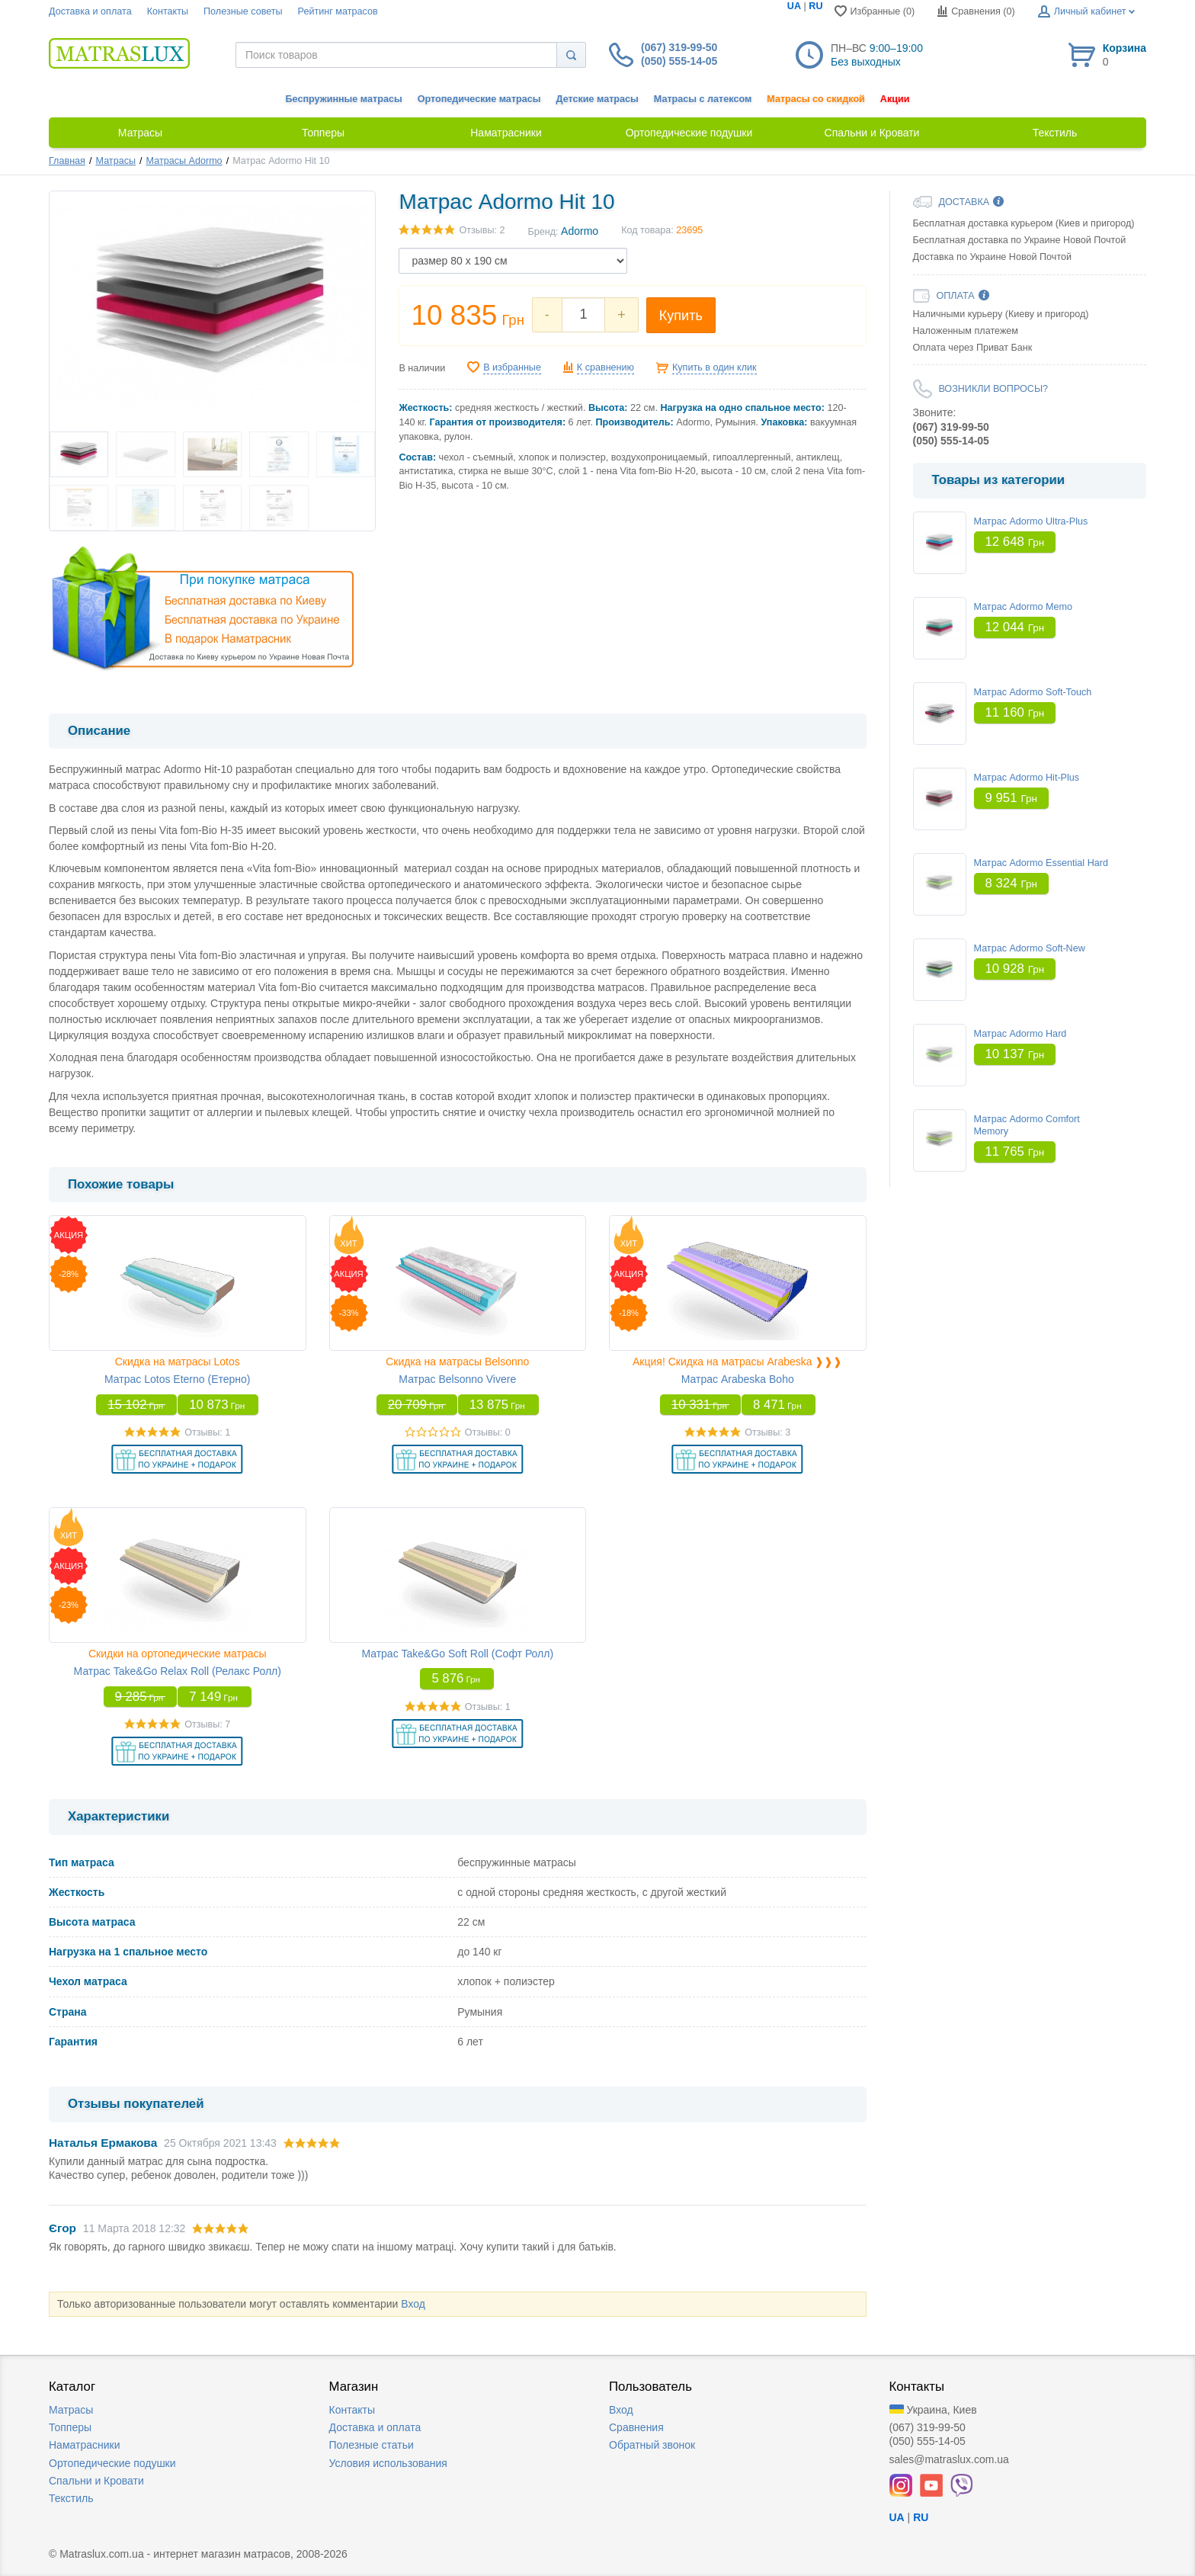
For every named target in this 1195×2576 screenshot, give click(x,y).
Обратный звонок (652, 2445)
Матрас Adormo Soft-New (1029, 948)
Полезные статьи (371, 2445)
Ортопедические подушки (112, 2463)
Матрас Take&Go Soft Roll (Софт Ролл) (457, 1653)
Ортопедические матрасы (479, 99)
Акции (895, 99)
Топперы (70, 2427)
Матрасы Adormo (184, 161)
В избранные (512, 367)
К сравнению (605, 367)
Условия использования (388, 2463)
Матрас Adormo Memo (1023, 606)
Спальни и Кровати (96, 2481)
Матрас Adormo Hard (1020, 1033)
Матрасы (116, 161)
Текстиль (71, 2498)
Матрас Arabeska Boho (737, 1379)
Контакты (167, 11)
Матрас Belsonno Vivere (457, 1379)
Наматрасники (84, 2445)
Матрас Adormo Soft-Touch (1033, 692)
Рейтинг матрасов (338, 11)
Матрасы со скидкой (816, 99)
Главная (67, 161)
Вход (413, 2304)
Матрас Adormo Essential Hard (1041, 863)
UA (794, 6)
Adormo (579, 231)
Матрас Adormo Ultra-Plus (1031, 521)
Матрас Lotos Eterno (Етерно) (177, 1379)
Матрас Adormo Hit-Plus (1027, 777)
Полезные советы (243, 11)
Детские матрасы (597, 99)
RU (815, 6)
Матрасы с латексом (702, 99)
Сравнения (636, 2427)
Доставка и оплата (90, 11)
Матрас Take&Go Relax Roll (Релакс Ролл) (177, 1671)
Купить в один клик (714, 367)
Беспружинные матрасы (344, 99)
